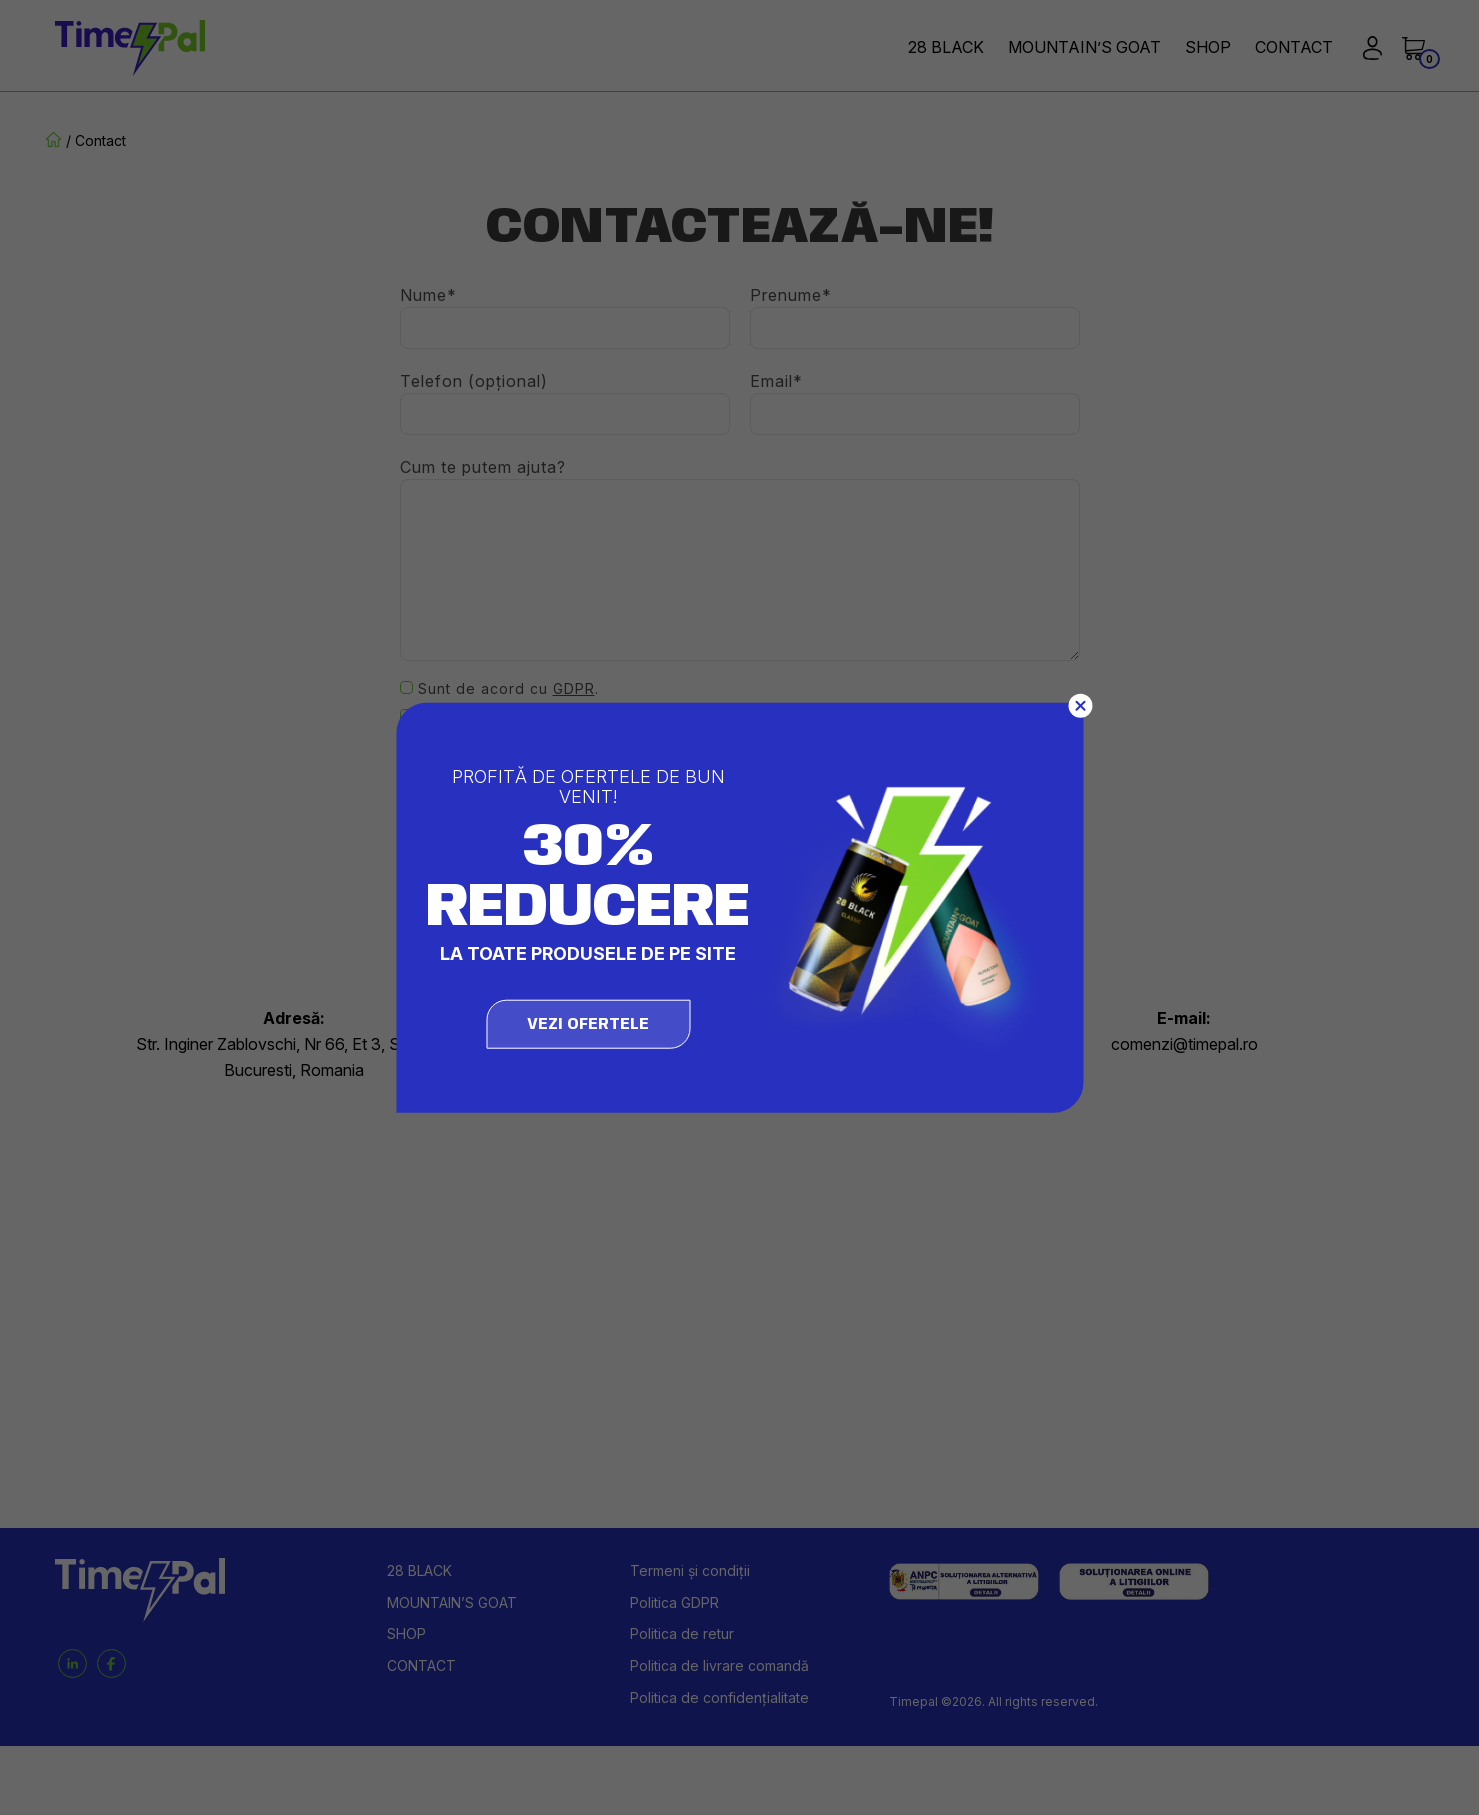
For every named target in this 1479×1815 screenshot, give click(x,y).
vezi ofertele (588, 1024)
